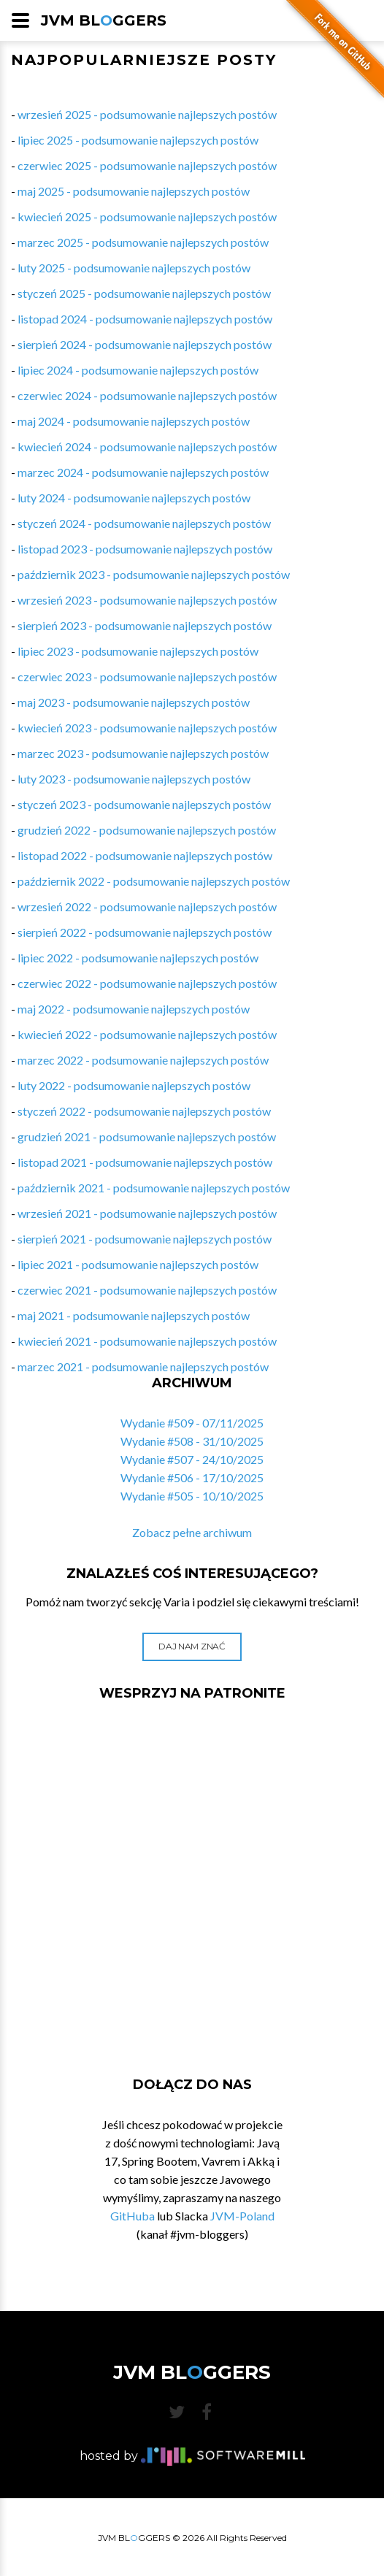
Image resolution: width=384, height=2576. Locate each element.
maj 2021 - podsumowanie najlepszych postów (134, 1315)
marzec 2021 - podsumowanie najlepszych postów (143, 1366)
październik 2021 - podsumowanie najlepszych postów (154, 1188)
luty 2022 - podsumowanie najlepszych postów (134, 1085)
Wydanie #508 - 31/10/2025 (192, 1441)
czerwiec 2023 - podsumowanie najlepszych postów (147, 676)
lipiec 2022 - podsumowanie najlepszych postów (138, 958)
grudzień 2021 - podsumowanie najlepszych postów (147, 1136)
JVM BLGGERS (103, 20)
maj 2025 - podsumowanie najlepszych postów (134, 191)
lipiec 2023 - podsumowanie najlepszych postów (138, 651)
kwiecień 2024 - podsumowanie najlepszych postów (147, 446)
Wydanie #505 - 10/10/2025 (192, 1496)
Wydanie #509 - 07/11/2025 (192, 1423)
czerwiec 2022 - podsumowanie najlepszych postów (147, 983)
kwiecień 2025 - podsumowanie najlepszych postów (147, 216)
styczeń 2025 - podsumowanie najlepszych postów (144, 293)
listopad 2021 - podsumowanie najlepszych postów (145, 1162)
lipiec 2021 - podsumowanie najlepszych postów (138, 1264)
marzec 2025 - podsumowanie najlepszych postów (143, 242)
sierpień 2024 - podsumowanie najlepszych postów (145, 344)
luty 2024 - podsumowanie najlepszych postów (134, 498)
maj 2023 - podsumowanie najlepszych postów (134, 702)
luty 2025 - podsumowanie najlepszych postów (134, 268)
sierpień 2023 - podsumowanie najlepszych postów (145, 625)
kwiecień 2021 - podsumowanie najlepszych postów (147, 1341)
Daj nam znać (191, 1646)
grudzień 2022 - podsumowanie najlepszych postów (147, 830)
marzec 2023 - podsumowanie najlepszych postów (143, 753)
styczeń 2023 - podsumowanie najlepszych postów (144, 804)
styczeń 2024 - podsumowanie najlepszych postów (144, 523)
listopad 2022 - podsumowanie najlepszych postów (145, 855)
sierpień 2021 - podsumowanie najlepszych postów (145, 1239)
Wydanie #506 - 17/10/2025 (192, 1477)
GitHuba (132, 2216)
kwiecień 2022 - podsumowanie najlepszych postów (147, 1034)
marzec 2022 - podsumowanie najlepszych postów (143, 1060)
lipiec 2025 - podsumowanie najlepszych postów (138, 140)
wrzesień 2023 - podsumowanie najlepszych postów (147, 600)
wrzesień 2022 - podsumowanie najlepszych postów (147, 906)
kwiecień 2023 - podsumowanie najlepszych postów (147, 728)
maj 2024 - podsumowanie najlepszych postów (134, 421)
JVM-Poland (242, 2216)
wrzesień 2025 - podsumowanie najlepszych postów (147, 114)
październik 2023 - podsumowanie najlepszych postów (154, 574)
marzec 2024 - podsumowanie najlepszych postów (143, 472)
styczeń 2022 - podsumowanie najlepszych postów (144, 1111)
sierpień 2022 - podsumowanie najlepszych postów (145, 932)
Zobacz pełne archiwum (192, 1532)
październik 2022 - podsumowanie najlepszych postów (154, 881)
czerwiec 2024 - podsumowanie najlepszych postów (147, 395)
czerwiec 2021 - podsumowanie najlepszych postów (147, 1290)
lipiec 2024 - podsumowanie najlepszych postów (138, 370)
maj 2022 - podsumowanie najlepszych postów (134, 1009)
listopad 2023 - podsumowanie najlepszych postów (145, 549)
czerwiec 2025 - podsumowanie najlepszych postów (147, 165)
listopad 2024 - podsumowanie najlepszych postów (145, 319)
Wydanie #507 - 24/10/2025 (192, 1459)
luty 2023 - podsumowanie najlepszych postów (134, 779)
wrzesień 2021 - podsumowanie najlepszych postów (147, 1213)
